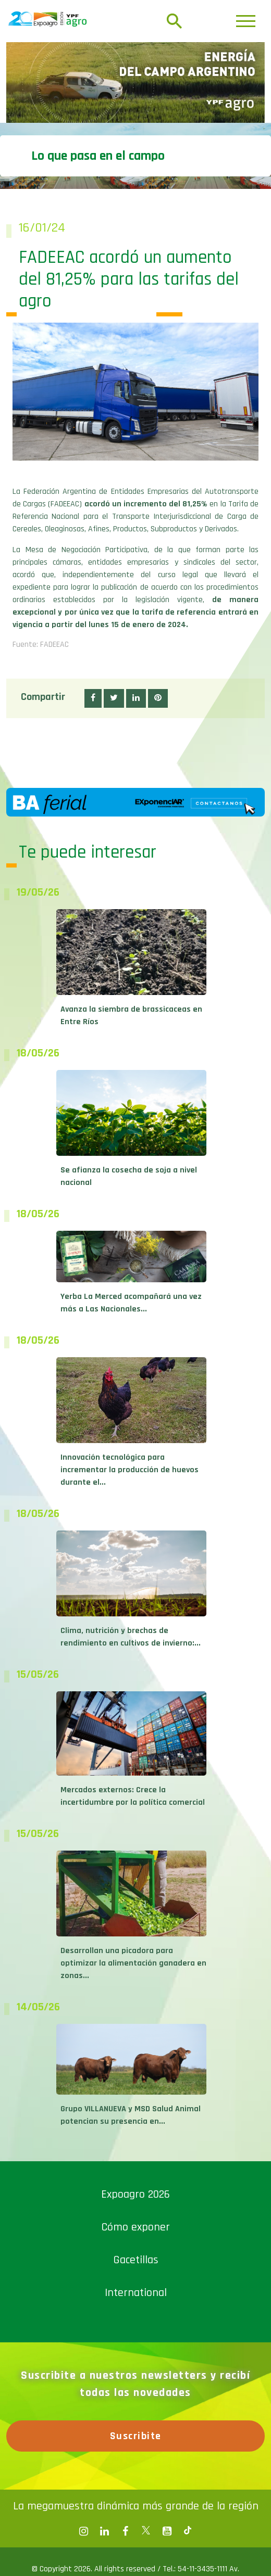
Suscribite (136, 2436)
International (136, 2293)
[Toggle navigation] (246, 21)
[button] (93, 698)
